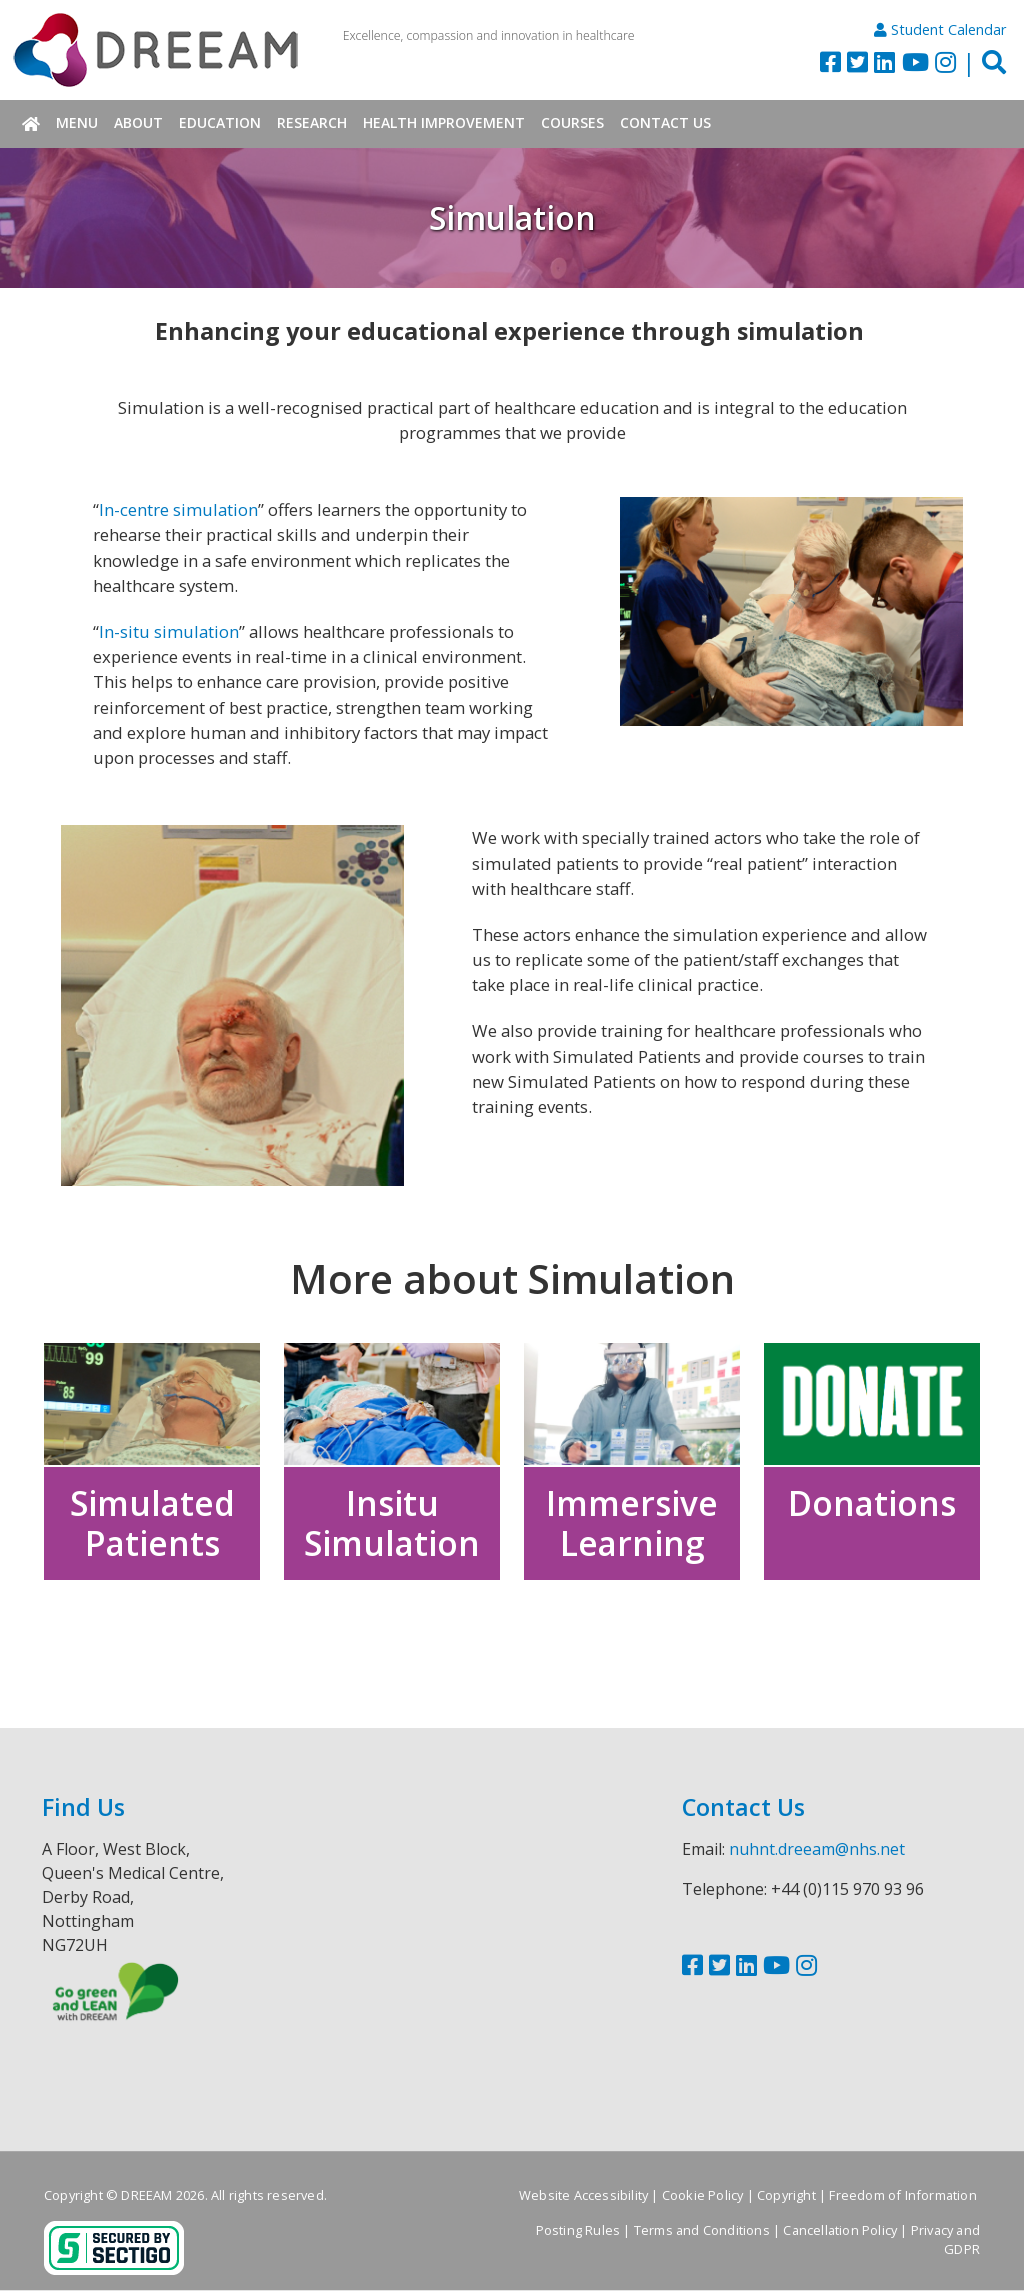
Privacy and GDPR (945, 2240)
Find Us (83, 1808)
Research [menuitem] (312, 122)
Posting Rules (578, 2231)
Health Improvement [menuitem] (444, 122)
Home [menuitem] (31, 124)
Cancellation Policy (840, 2231)
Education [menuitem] (220, 122)
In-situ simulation (169, 631)
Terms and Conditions (702, 2231)
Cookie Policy (703, 2196)
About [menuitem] (138, 122)
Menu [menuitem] (77, 122)
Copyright (786, 2196)
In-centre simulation (178, 509)
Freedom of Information (902, 2196)
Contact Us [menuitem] (665, 122)
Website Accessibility (583, 2196)
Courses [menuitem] (572, 122)
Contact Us (743, 1808)
